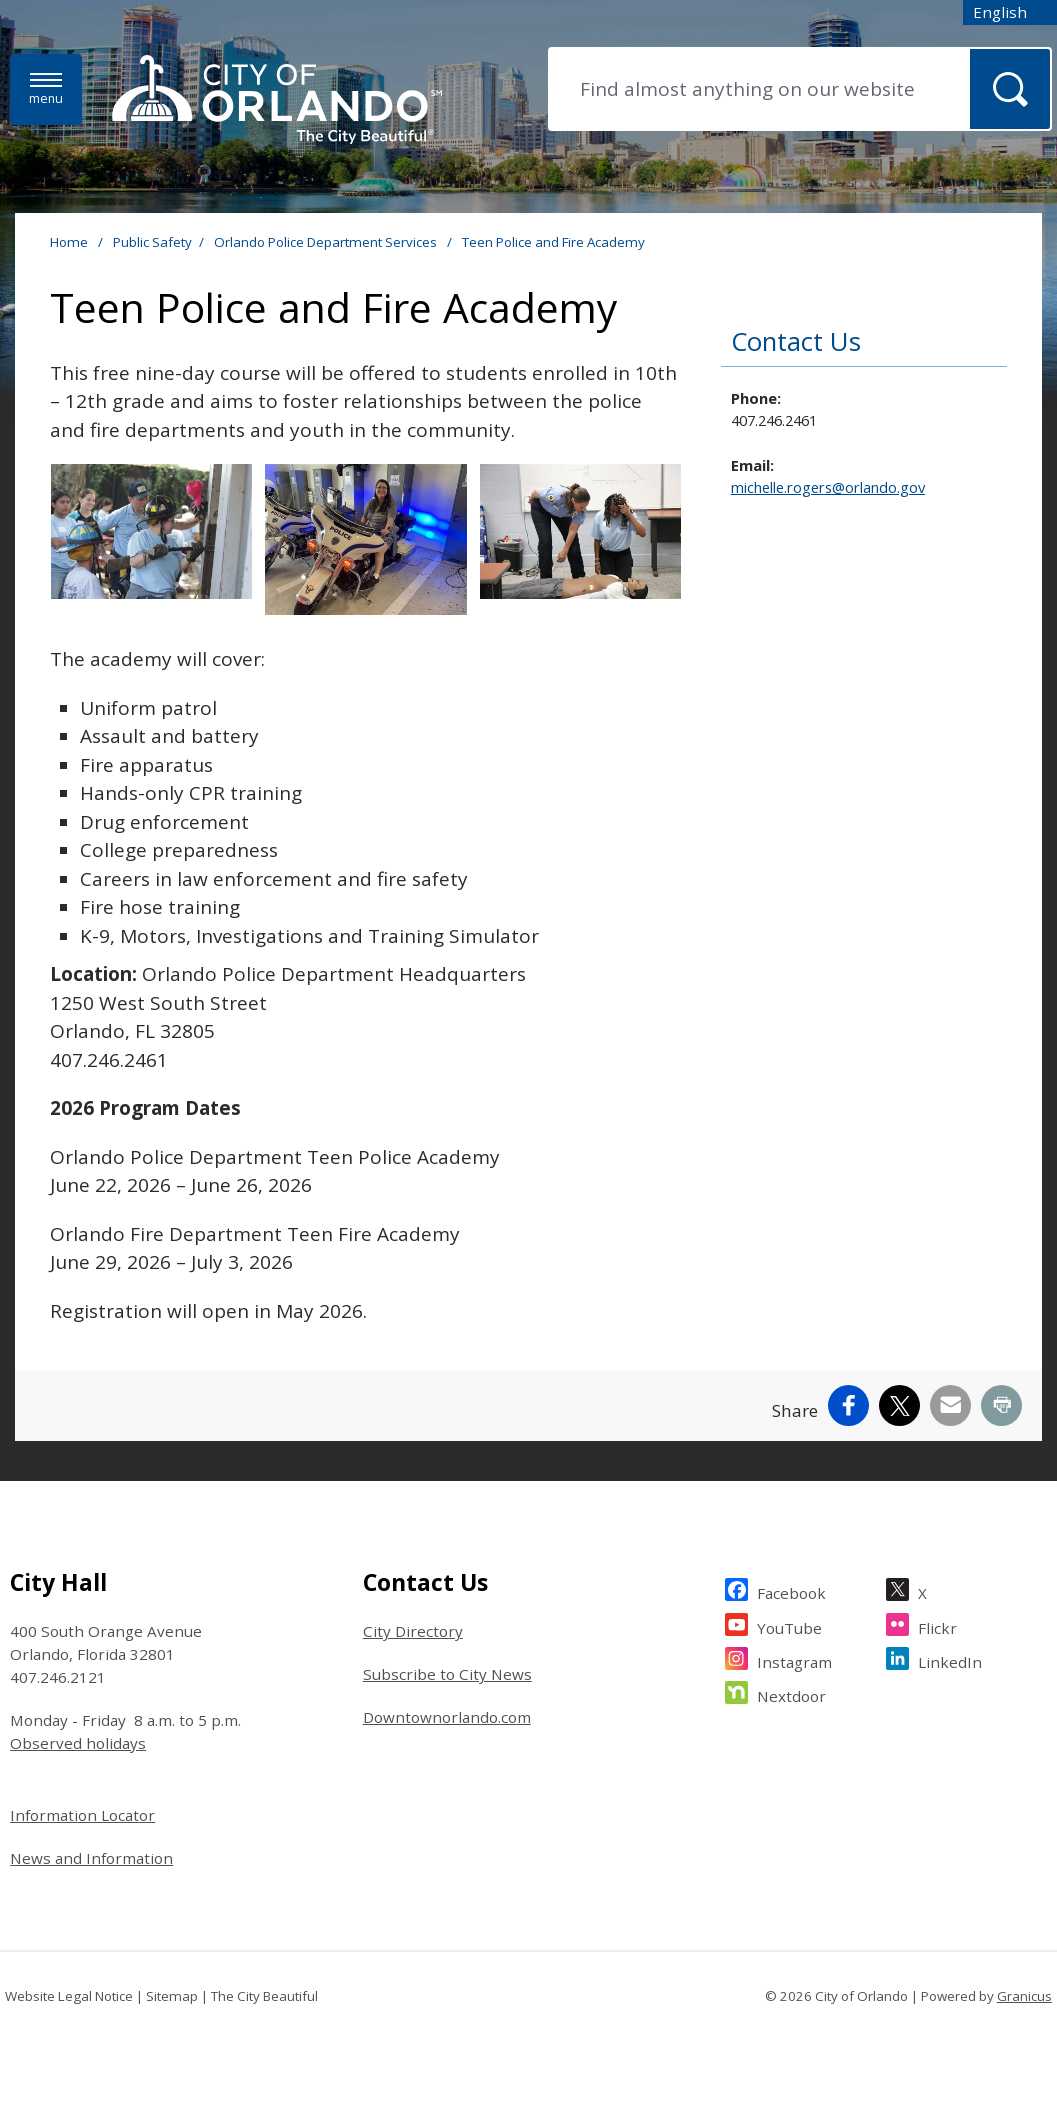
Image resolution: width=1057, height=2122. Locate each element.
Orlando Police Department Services (327, 242)
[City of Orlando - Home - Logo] (277, 101)
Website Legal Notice (69, 1996)
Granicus (1024, 1996)
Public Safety (152, 242)
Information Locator (82, 1815)
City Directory (413, 1631)
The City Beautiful (264, 1996)
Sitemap (172, 1996)
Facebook (791, 1590)
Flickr (937, 1625)
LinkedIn (950, 1659)
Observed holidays (78, 1743)
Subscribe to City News (447, 1674)
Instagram (794, 1659)
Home (69, 242)
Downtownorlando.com (447, 1717)
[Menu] (46, 89)
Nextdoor (791, 1693)
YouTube (789, 1625)
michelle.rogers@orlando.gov (828, 487)
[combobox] (1010, 12)
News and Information (91, 1858)
